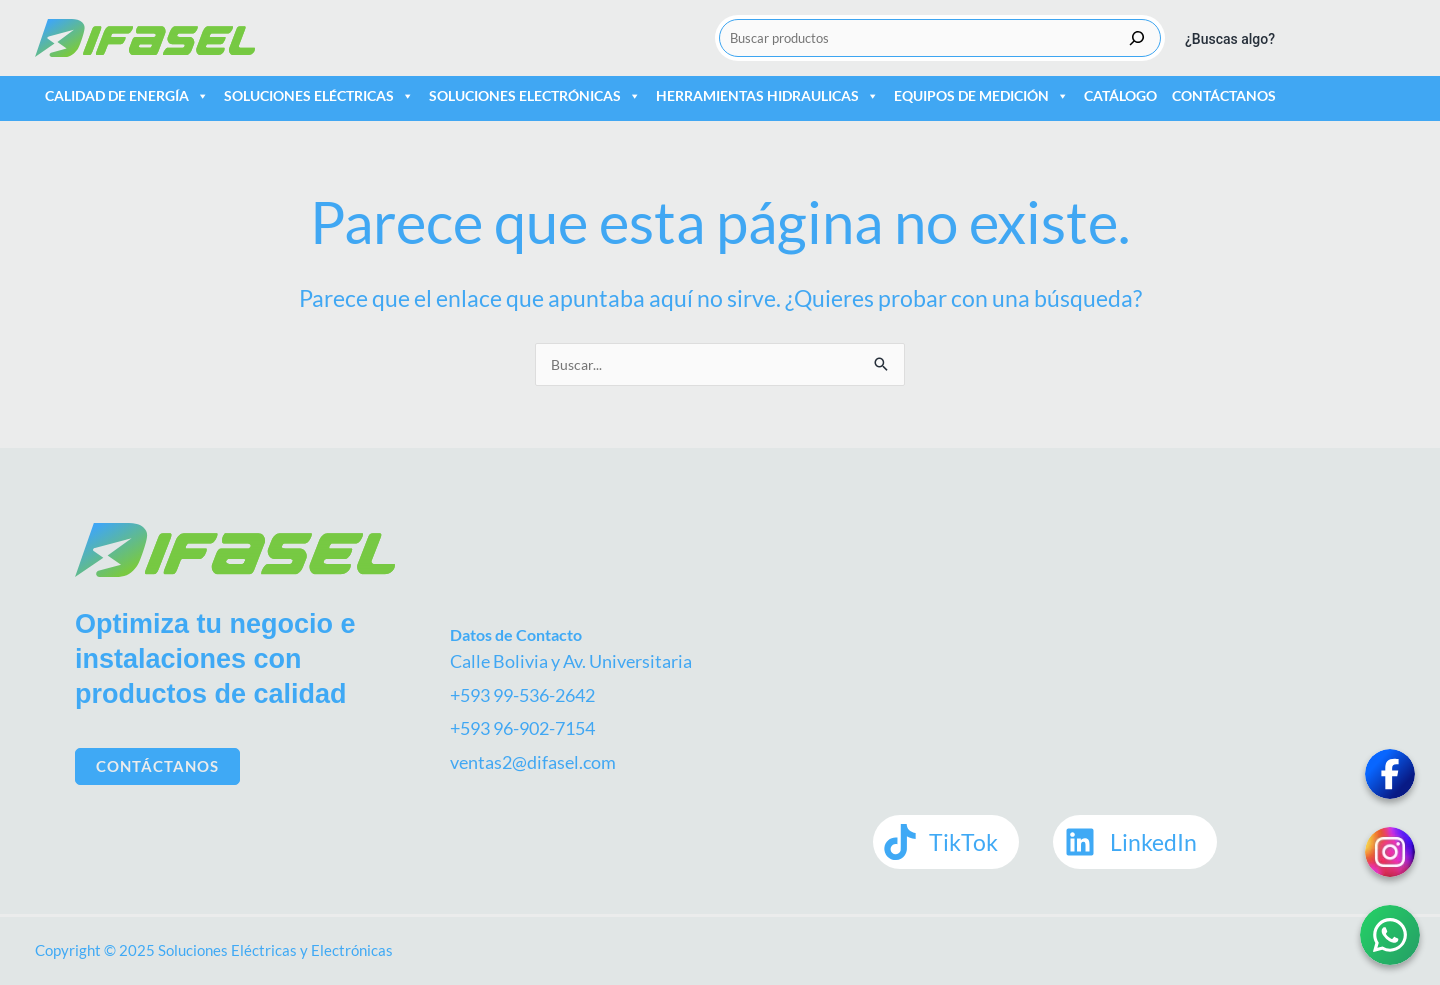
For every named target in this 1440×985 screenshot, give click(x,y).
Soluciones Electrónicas (535, 96)
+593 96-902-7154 (522, 728)
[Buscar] (1137, 38)
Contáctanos (1224, 95)
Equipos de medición (981, 96)
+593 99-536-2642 (522, 695)
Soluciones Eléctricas (319, 96)
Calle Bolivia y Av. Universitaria (571, 661)
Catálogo (1120, 95)
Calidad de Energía (127, 96)
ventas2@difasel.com (533, 762)
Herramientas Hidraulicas (767, 96)
